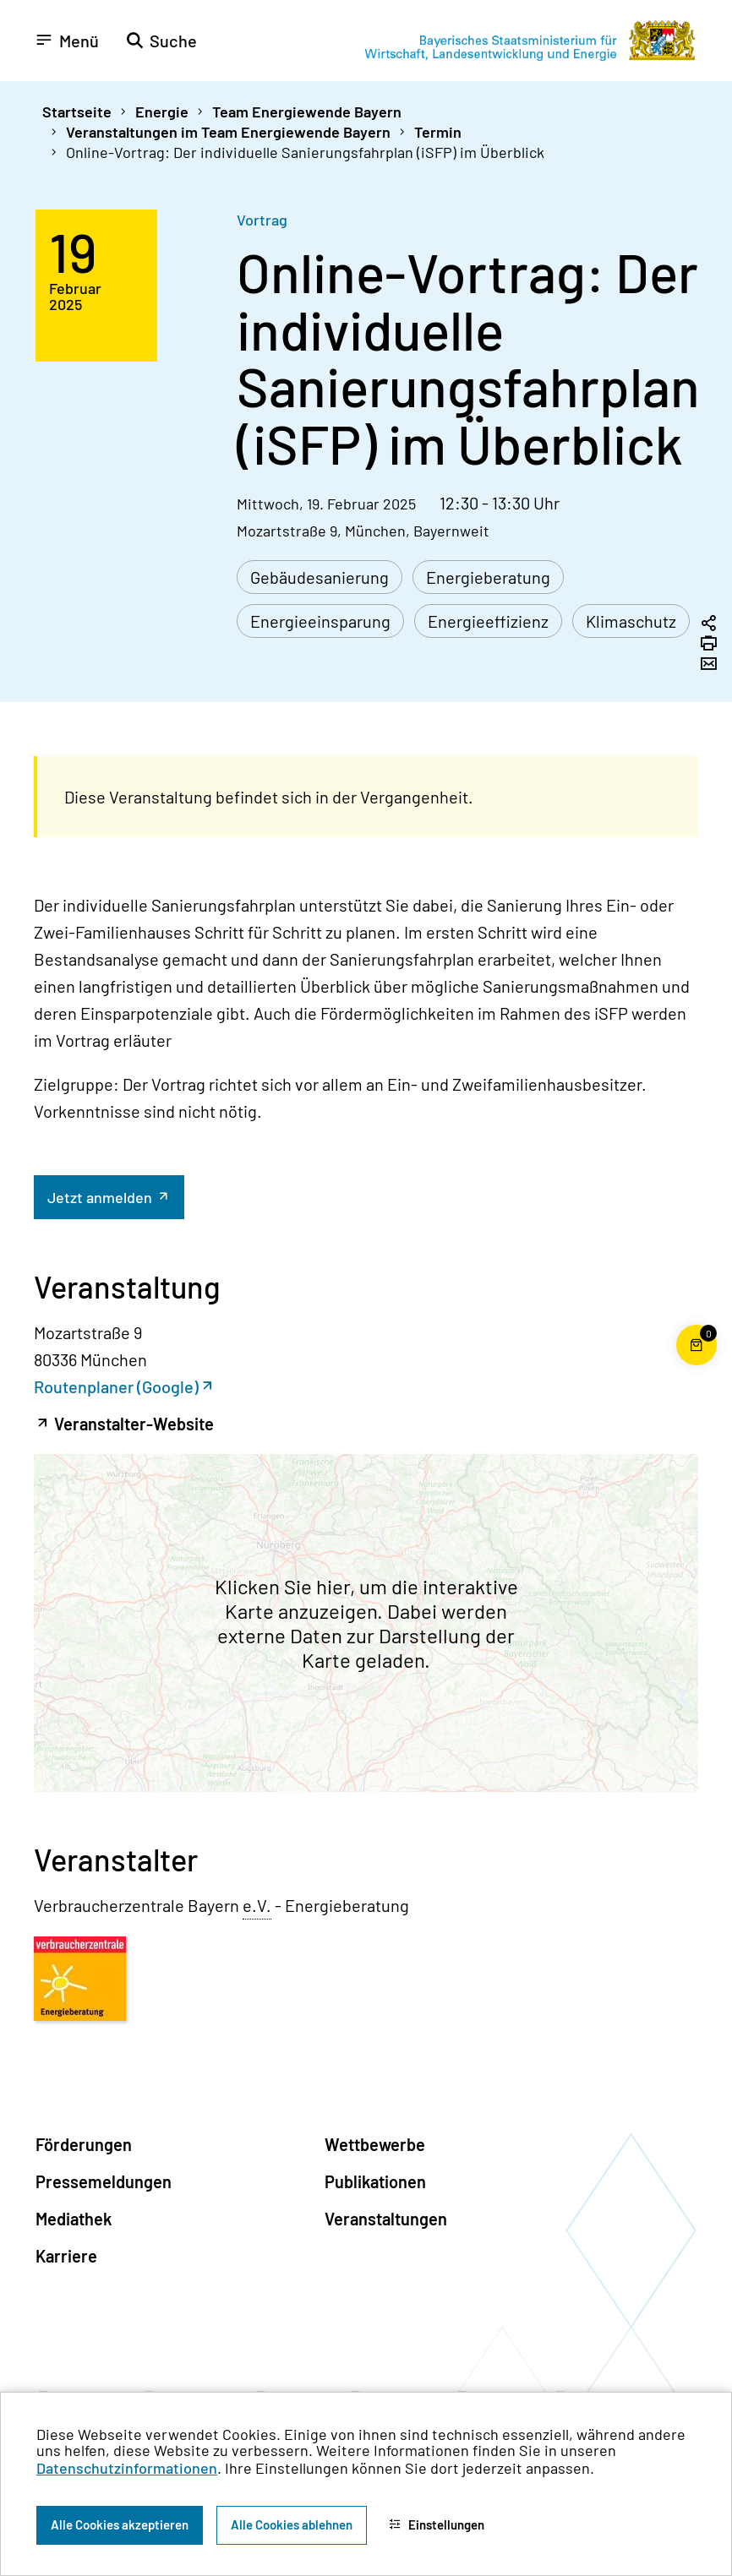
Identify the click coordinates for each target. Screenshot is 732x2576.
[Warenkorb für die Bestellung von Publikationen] (696, 1365)
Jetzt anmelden (101, 1197)
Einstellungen (436, 2524)
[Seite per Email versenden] (708, 665)
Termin (438, 132)
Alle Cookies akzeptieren (119, 2524)
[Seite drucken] (708, 644)
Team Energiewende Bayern (307, 111)
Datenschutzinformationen (126, 2468)
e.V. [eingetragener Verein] (257, 1905)
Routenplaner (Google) (116, 1386)
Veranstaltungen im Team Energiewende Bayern (228, 132)
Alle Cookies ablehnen (291, 2524)
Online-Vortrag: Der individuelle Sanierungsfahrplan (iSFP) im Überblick (305, 152)
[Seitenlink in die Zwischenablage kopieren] (708, 624)
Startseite (77, 111)
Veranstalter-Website (132, 1423)
